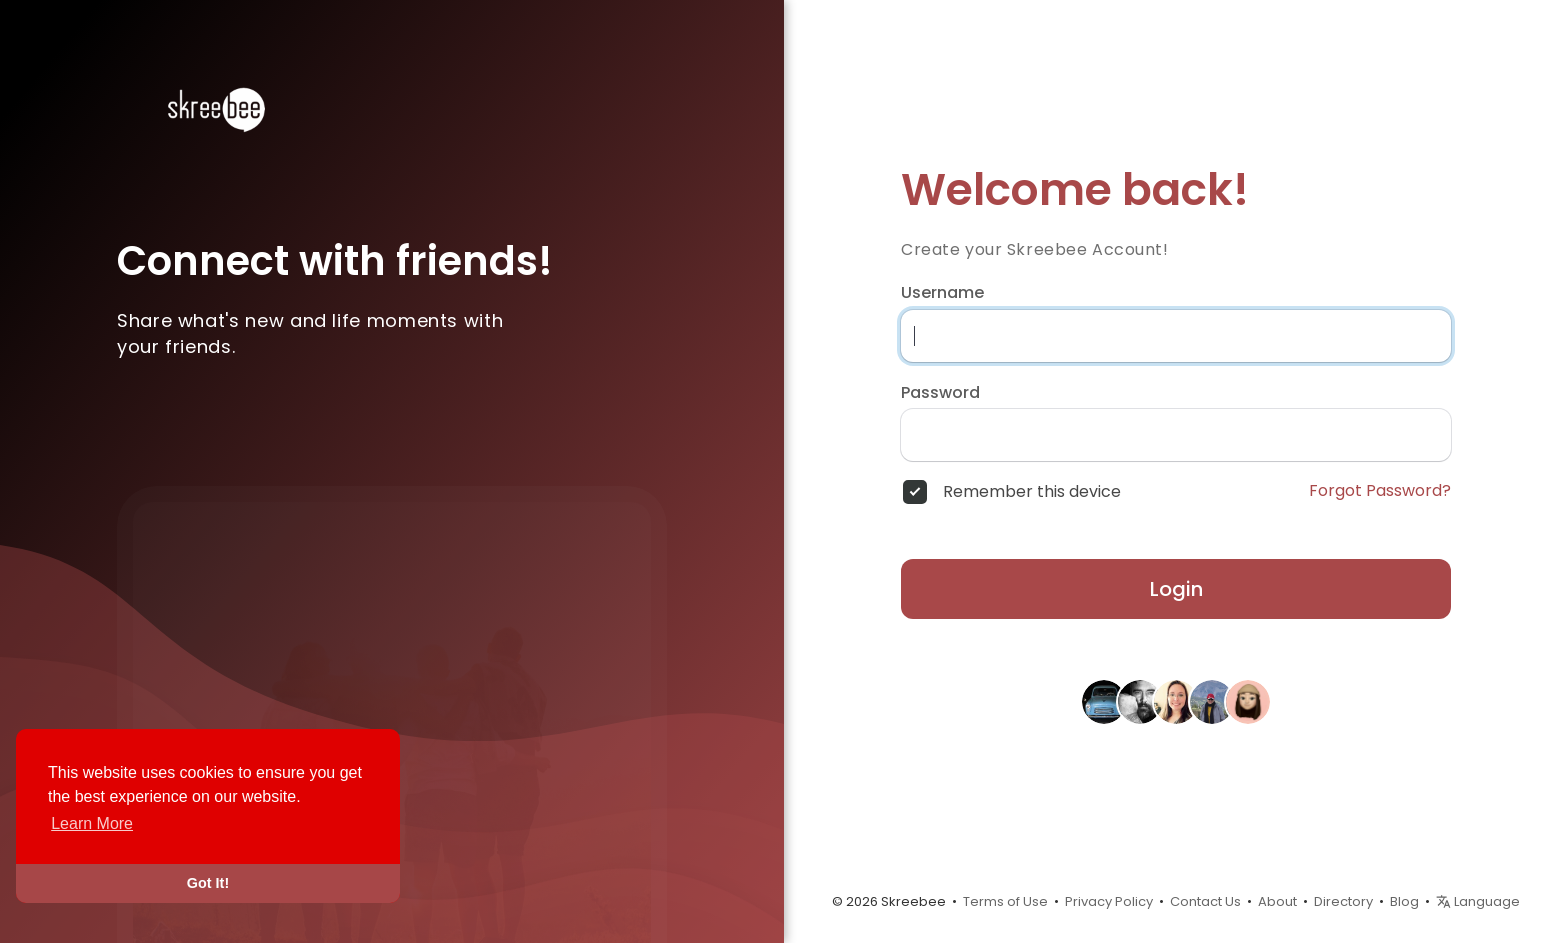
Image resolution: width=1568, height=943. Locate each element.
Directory (1343, 901)
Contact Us (1205, 901)
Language (1478, 901)
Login (1176, 589)
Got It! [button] (208, 883)
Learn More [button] (92, 823)
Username (942, 293)
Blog (1404, 901)
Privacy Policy (1109, 901)
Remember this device (1032, 492)
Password (940, 393)
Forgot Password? (1380, 491)
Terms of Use (1005, 901)
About (1277, 901)
